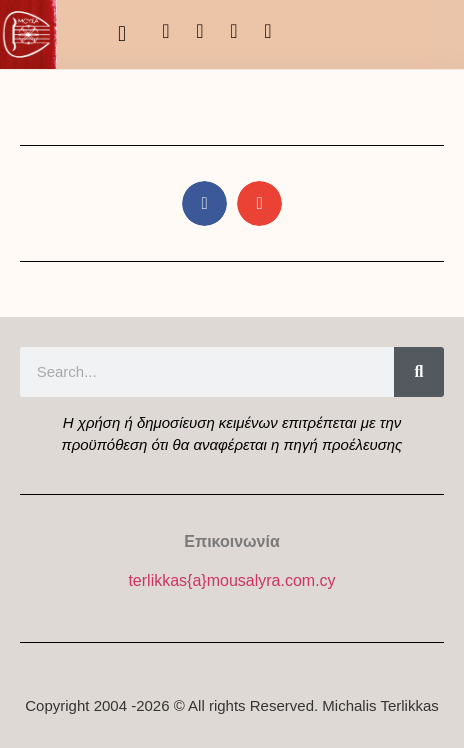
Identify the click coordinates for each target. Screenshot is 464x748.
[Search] (419, 372)
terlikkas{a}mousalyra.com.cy (231, 580)
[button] (121, 34)
